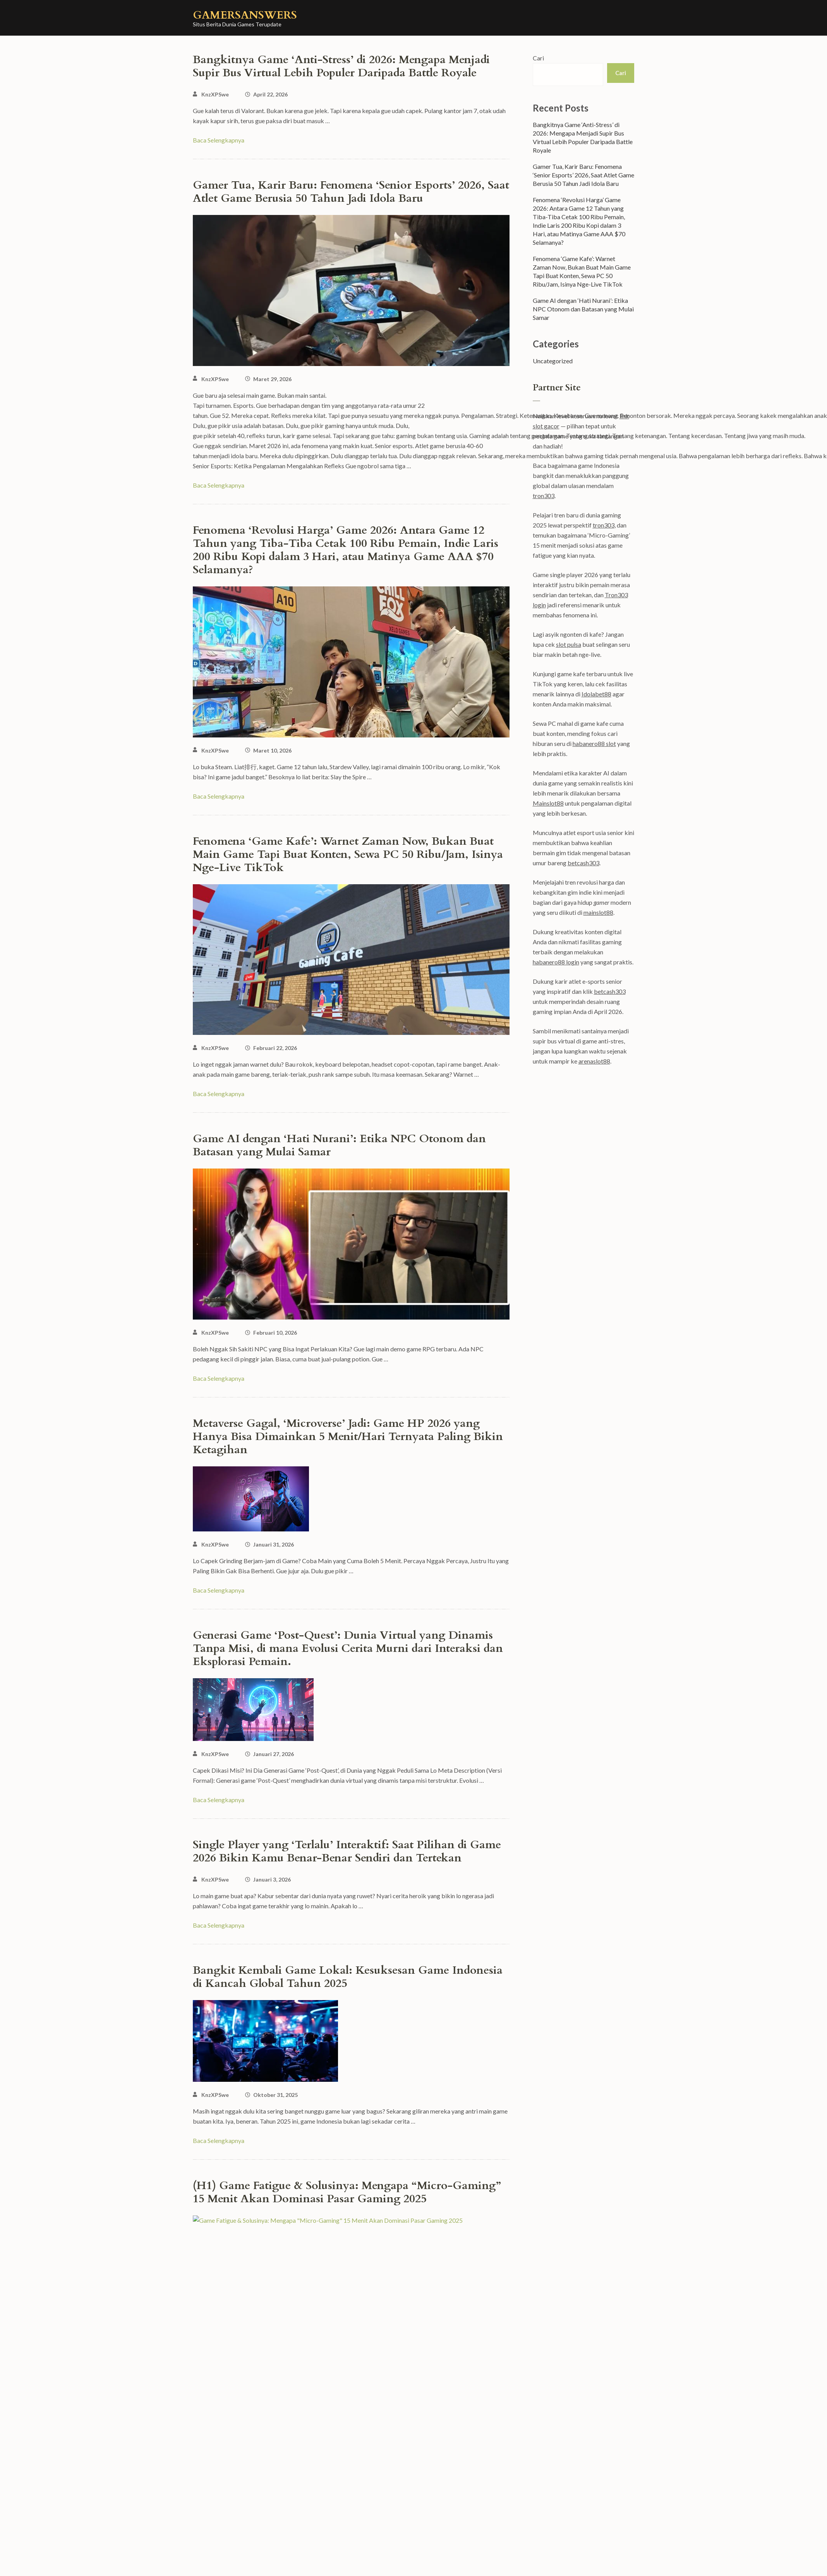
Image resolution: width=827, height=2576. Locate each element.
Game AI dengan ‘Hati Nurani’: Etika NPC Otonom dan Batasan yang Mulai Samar (339, 1145)
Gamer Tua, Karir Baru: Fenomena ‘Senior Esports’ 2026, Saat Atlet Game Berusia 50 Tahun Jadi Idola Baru (351, 191)
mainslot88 (598, 912)
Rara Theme (475, 2563)
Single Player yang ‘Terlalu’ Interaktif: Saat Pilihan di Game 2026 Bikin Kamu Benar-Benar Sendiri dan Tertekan (347, 1851)
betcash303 (583, 862)
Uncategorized (553, 360)
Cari (538, 58)
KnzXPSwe (215, 94)
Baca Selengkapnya (218, 140)
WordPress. (548, 2563)
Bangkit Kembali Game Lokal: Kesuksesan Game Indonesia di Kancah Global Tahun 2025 (348, 1977)
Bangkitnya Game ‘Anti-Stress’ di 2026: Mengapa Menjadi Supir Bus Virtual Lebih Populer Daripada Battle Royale (341, 66)
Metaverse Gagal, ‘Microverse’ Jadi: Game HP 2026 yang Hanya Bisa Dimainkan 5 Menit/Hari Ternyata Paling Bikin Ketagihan (348, 1436)
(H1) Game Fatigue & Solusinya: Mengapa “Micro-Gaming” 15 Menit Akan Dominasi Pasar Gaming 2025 (347, 2192)
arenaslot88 (594, 1061)
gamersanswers (245, 15)
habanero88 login (556, 962)
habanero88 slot (594, 743)
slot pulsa (568, 644)
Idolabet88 (596, 694)
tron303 (543, 495)
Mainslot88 (548, 803)
